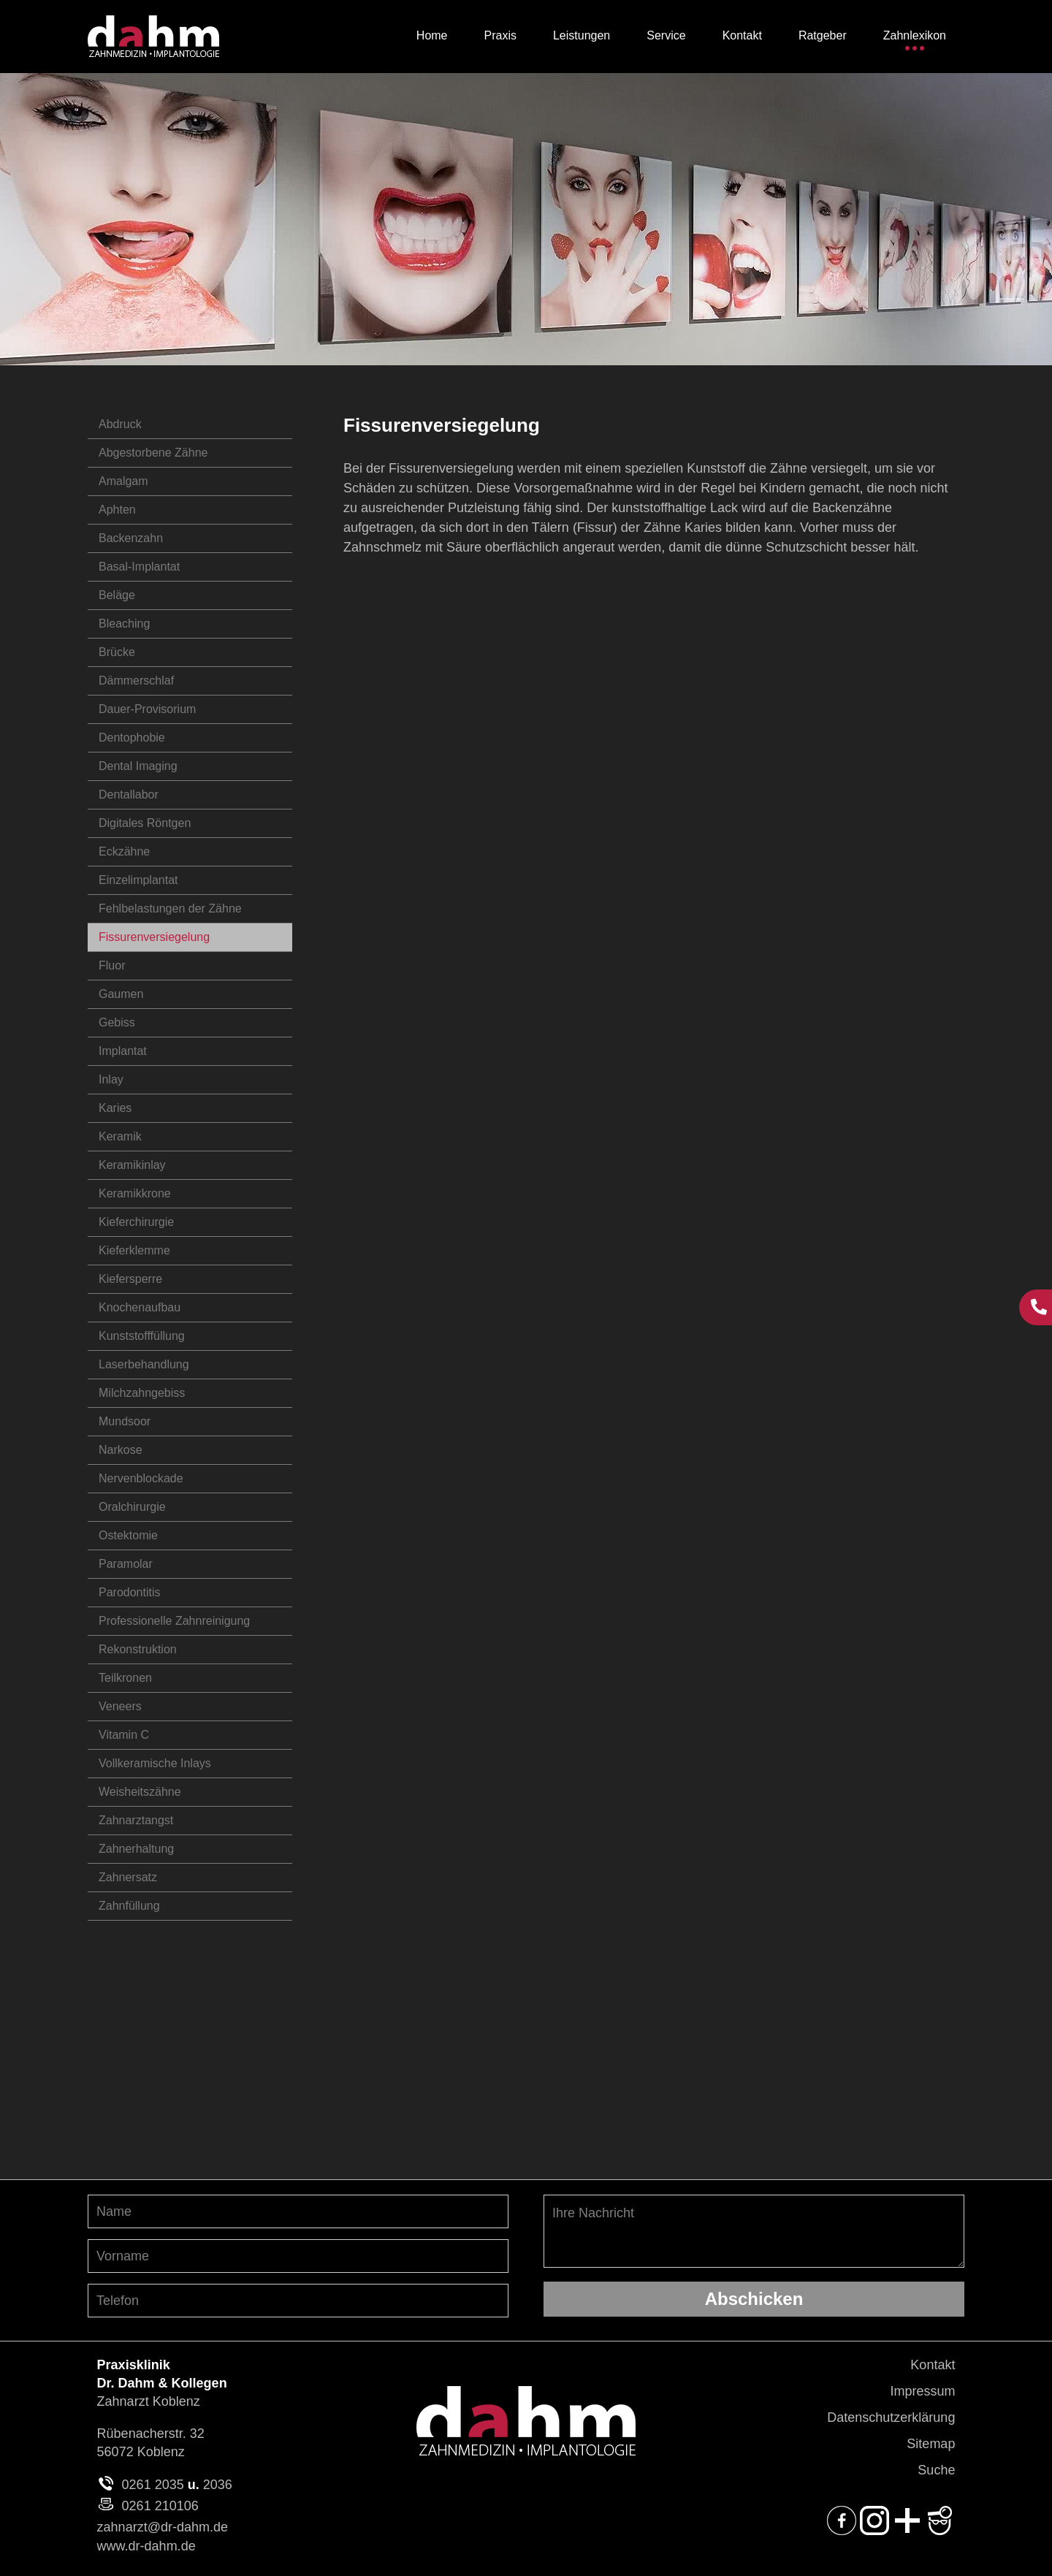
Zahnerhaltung (136, 1849)
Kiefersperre (130, 1279)
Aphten (117, 509)
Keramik (120, 1136)
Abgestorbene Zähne (153, 452)
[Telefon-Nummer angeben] (298, 2300)
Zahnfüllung (129, 1905)
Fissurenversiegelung (154, 937)
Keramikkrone (135, 1193)
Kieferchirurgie (136, 1222)
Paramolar (126, 1564)
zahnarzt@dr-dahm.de (162, 2527)
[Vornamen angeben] (298, 2256)
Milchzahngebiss (142, 1393)
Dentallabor (129, 794)
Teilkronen (125, 1678)
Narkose (120, 1450)
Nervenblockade (141, 1478)
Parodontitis (130, 1592)
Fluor (112, 965)
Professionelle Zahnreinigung (174, 1621)
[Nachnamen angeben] (298, 2211)
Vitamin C (124, 1735)
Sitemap (931, 2443)
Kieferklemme (134, 1250)
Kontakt (932, 2365)
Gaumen (121, 994)
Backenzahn (131, 538)
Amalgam (123, 481)
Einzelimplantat (138, 880)
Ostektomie (128, 1535)
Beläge (117, 595)
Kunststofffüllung (142, 1336)
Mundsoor (124, 1421)
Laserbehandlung (144, 1364)
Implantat (123, 1051)
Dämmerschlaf (136, 680)
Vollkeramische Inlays (155, 1763)
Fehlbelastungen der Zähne (170, 908)
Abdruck (120, 424)
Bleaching (124, 623)
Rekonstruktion (138, 1649)
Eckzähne (124, 851)
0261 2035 (153, 2484)
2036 (217, 2484)
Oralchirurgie (132, 1507)
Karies (115, 1108)
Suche (936, 2470)
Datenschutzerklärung (891, 2417)
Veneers (120, 1706)
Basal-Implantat (139, 566)
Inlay (111, 1079)
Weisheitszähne (140, 1792)
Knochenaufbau (139, 1307)
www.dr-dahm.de (146, 2546)
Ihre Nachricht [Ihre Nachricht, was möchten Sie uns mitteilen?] (754, 2231)
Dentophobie (132, 737)
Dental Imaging (138, 766)
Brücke (117, 652)
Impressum (922, 2391)
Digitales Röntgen (145, 823)
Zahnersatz (128, 1877)
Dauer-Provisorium (147, 709)
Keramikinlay (132, 1165)
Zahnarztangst (136, 1820)
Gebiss (117, 1022)
